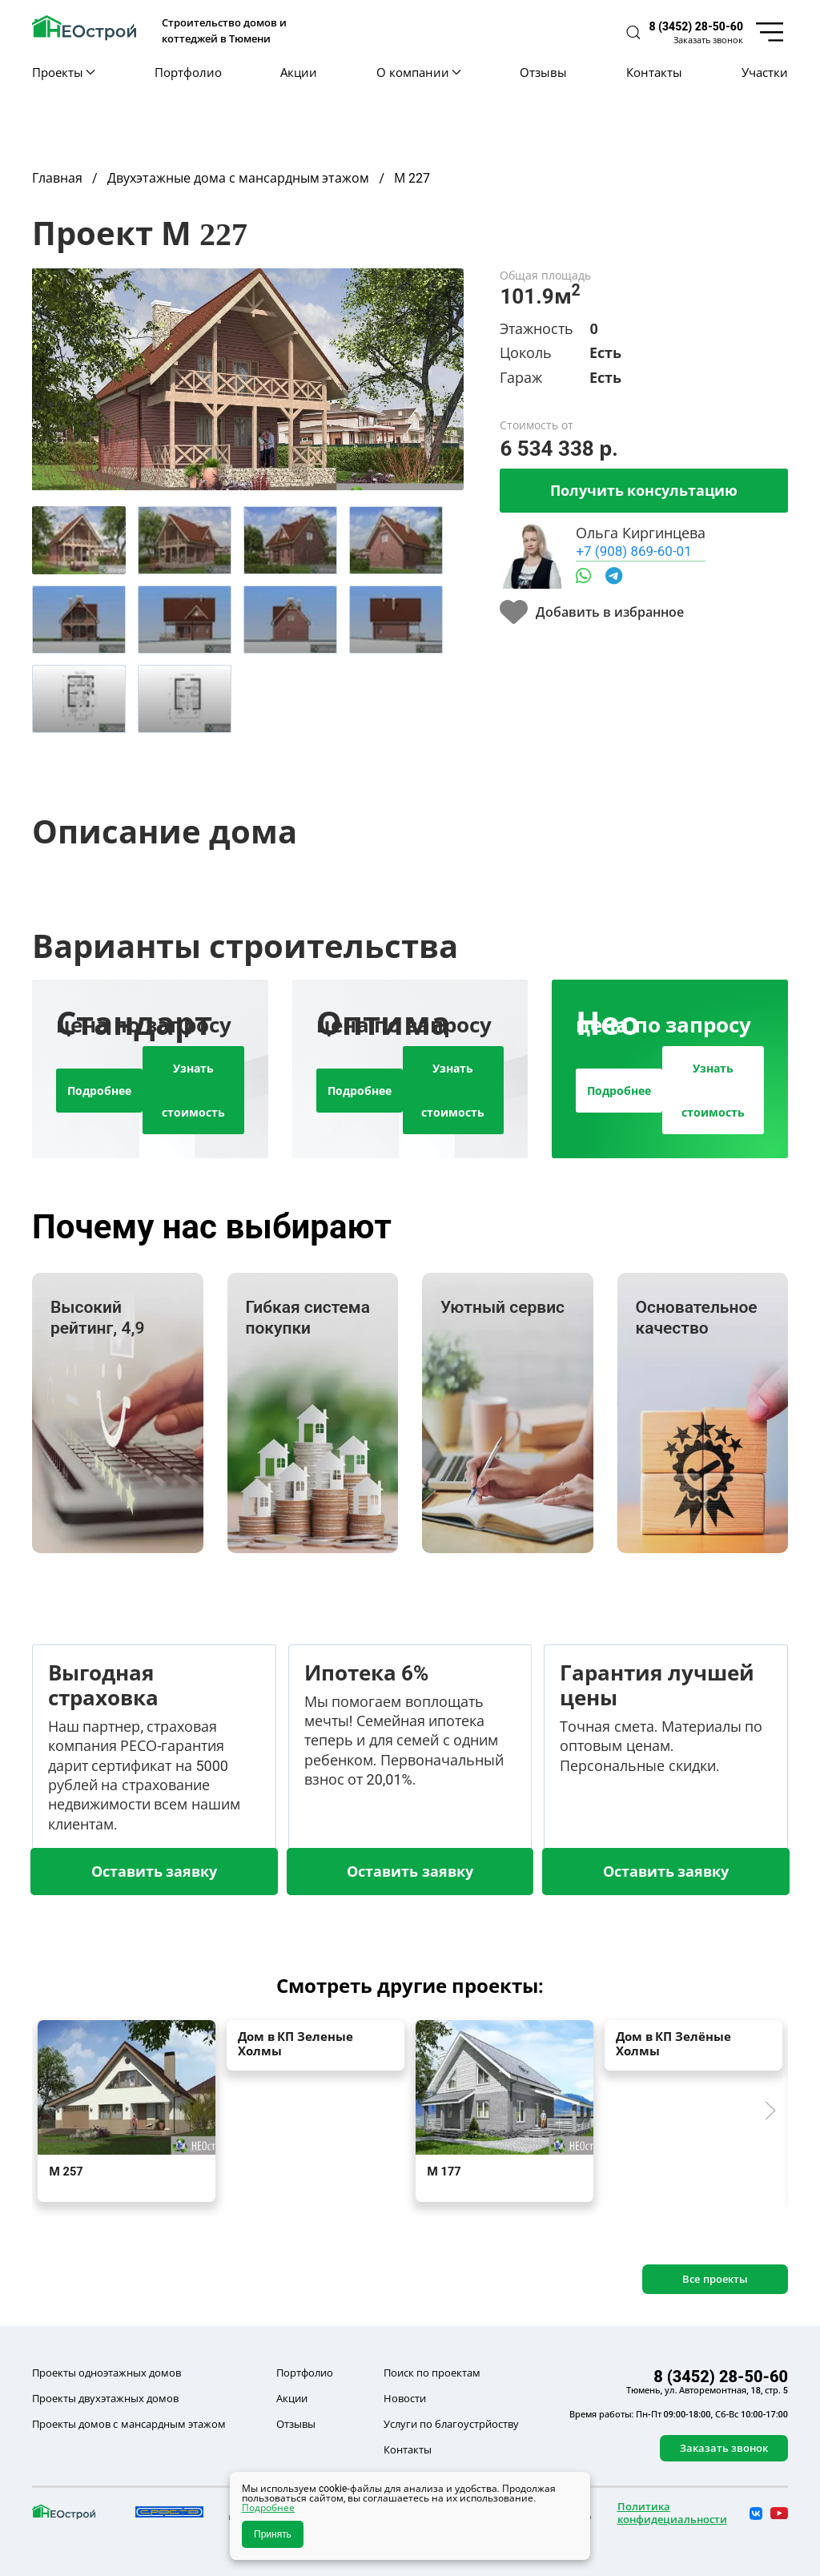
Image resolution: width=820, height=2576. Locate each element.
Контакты (654, 72)
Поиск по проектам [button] (432, 2372)
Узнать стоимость (193, 1090)
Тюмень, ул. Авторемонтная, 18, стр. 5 (707, 2390)
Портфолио (188, 72)
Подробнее (99, 1090)
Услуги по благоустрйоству (451, 2423)
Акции (298, 72)
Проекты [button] (63, 72)
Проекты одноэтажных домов (106, 2372)
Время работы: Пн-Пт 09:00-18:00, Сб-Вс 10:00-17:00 (678, 2414)
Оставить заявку (154, 1871)
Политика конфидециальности (672, 2513)
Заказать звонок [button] (708, 40)
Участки (765, 72)
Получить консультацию (644, 490)
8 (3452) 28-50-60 (696, 26)
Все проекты (714, 2279)
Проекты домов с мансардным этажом (129, 2423)
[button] (633, 32)
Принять (272, 2534)
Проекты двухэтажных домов (105, 2398)
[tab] (79, 540)
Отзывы (543, 72)
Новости (405, 2398)
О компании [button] (418, 72)
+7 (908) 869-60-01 (633, 550)
